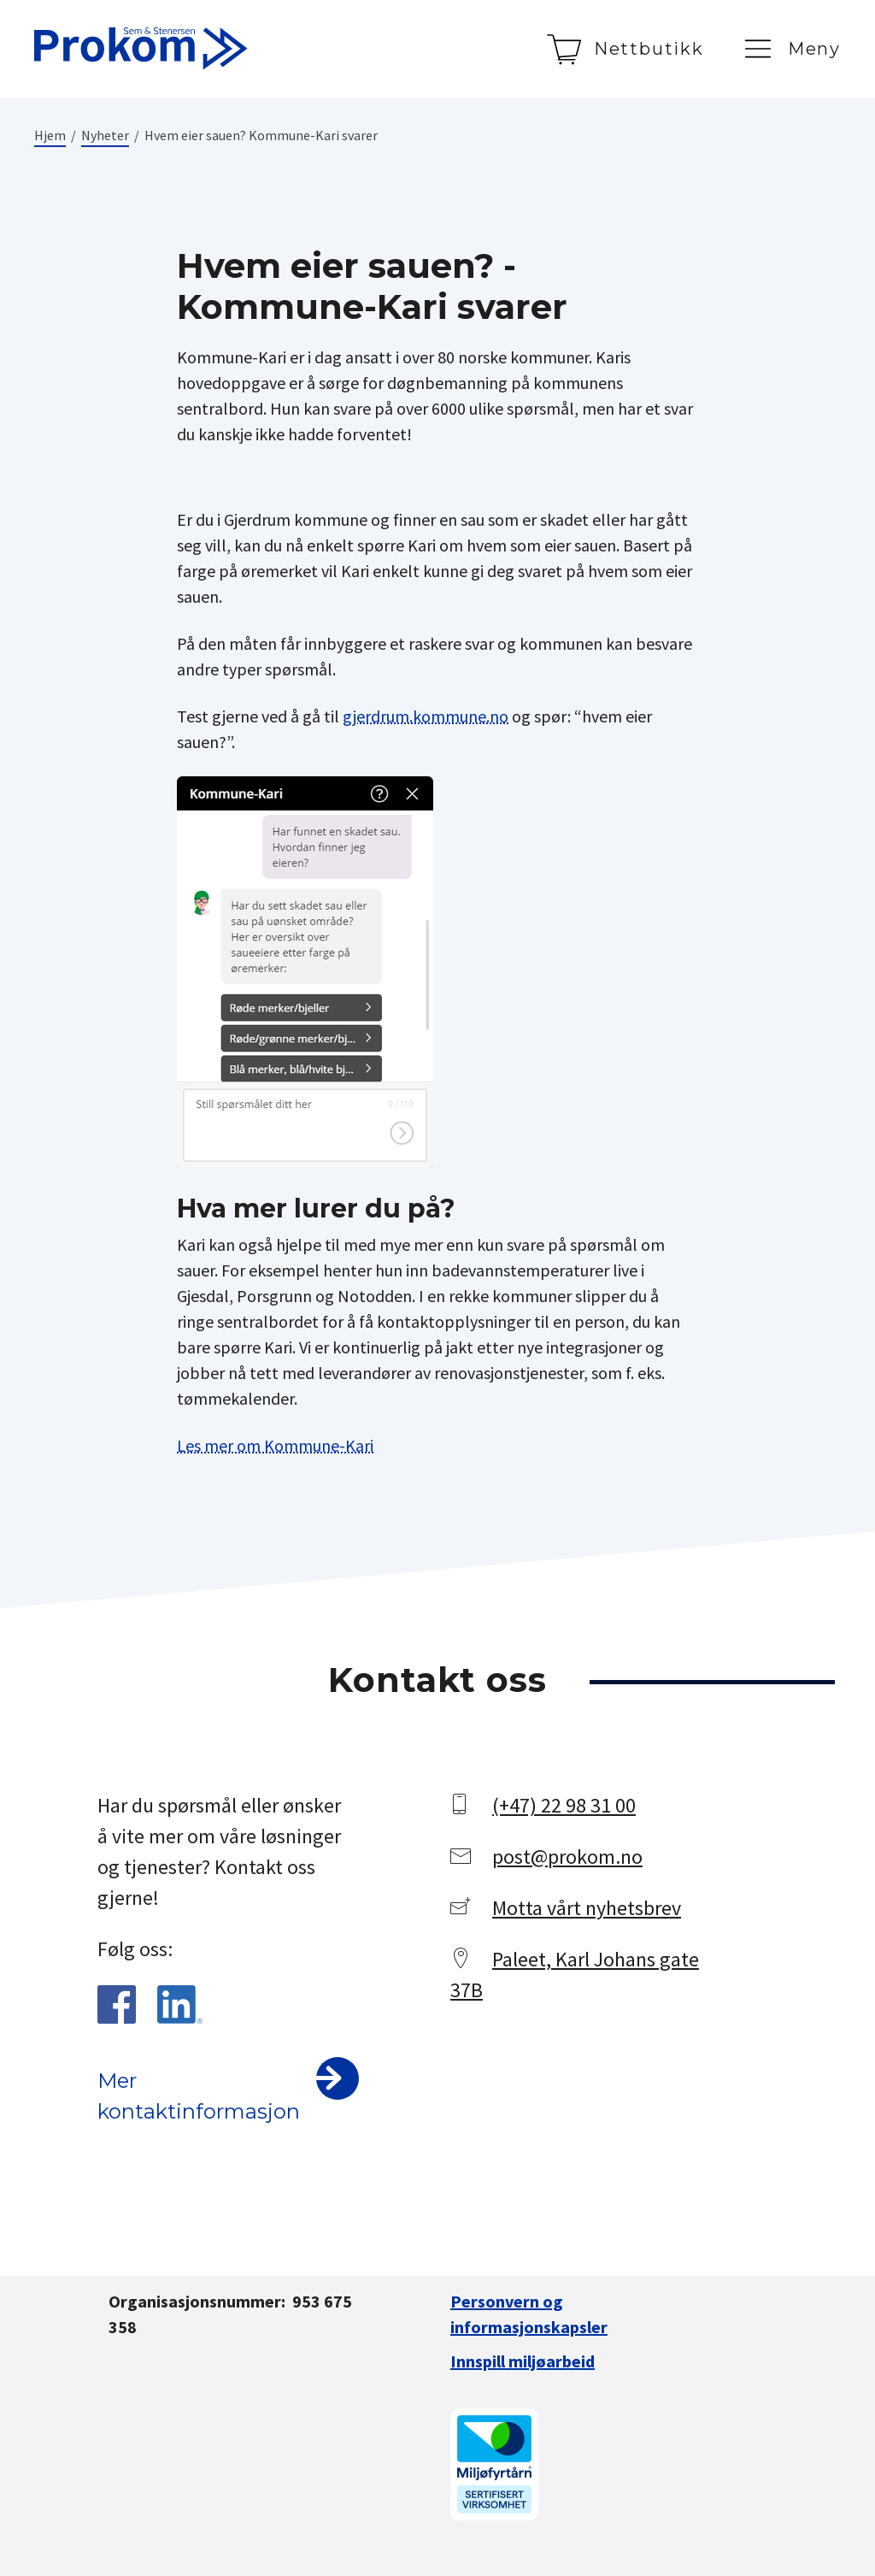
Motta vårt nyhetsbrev (586, 1908)
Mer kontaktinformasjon (198, 2096)
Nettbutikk (649, 48)
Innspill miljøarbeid (522, 2361)
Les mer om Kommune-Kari (275, 1445)
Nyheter (105, 135)
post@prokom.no (567, 1856)
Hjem (50, 135)
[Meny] (791, 49)
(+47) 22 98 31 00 (564, 1805)
